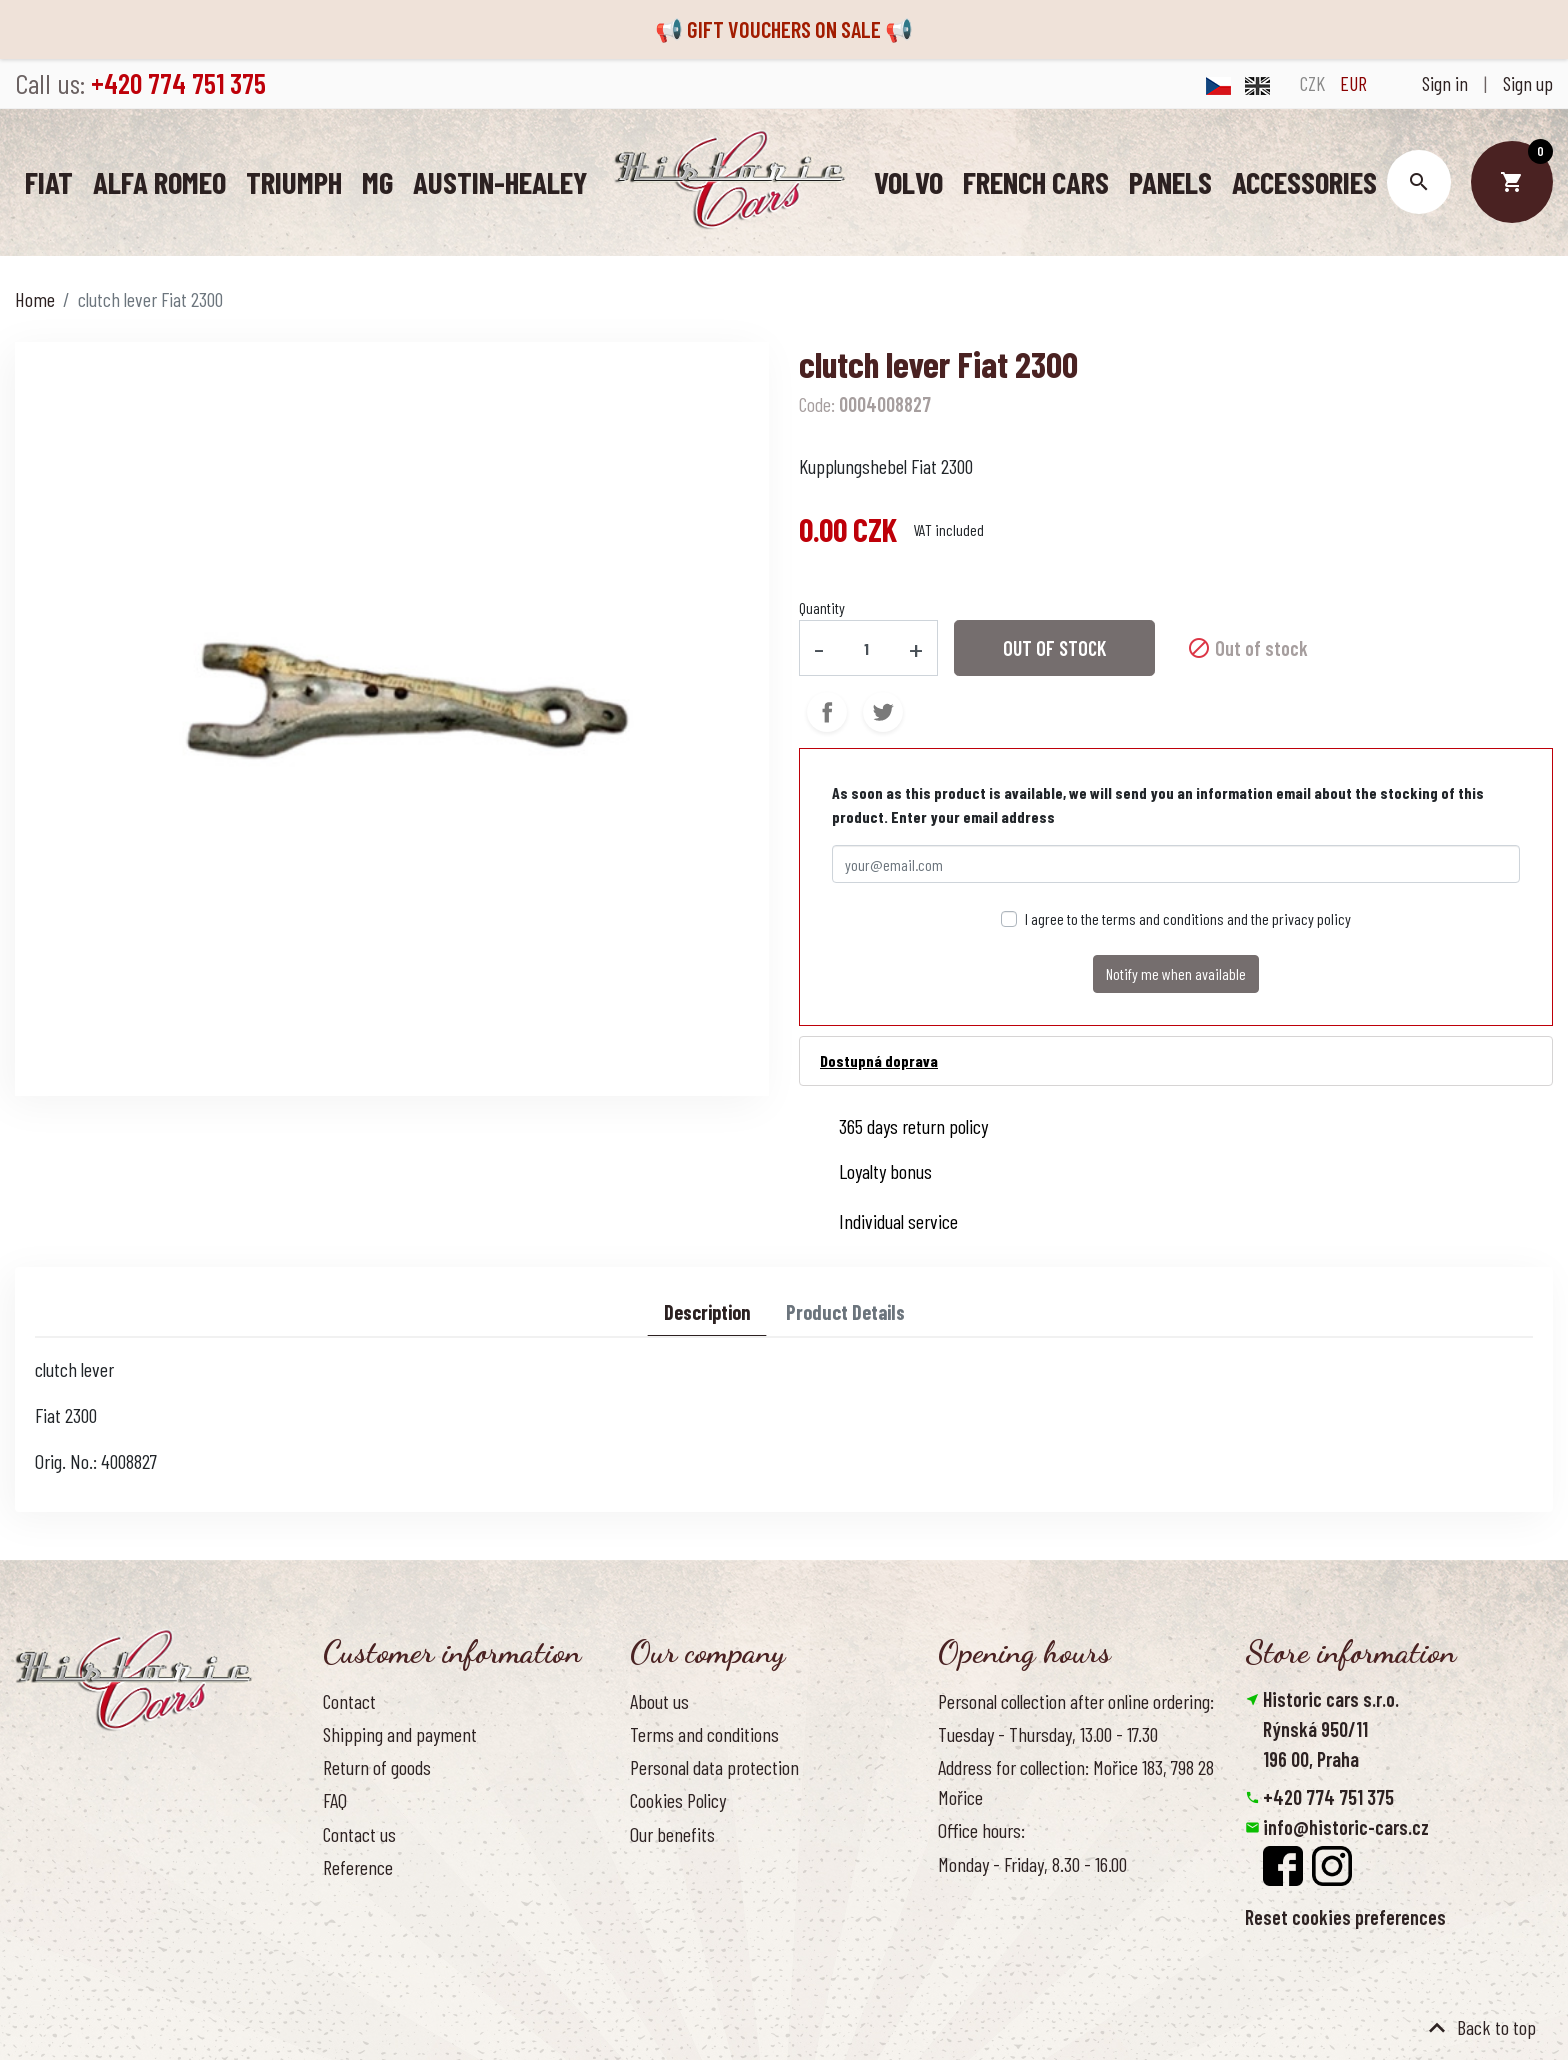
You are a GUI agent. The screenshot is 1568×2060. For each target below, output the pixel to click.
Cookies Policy (678, 1800)
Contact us (359, 1833)
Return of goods (377, 1767)
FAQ (335, 1800)
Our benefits (672, 1833)
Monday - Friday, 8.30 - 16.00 (1032, 1863)
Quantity (822, 606)
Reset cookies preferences (1345, 1917)
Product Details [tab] (845, 1312)
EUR (1353, 83)
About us (659, 1700)
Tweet (883, 712)
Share (827, 712)
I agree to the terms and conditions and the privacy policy (1188, 918)
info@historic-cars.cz (1346, 1827)
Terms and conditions (704, 1734)
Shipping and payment (400, 1734)
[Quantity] (867, 647)
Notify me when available (1176, 973)
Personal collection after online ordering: (1076, 1700)
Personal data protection (714, 1767)
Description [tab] (707, 1312)
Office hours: (981, 1830)
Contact (349, 1700)
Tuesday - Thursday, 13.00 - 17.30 (1048, 1734)
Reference (358, 1866)
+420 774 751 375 (1328, 1797)
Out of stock (1054, 648)
